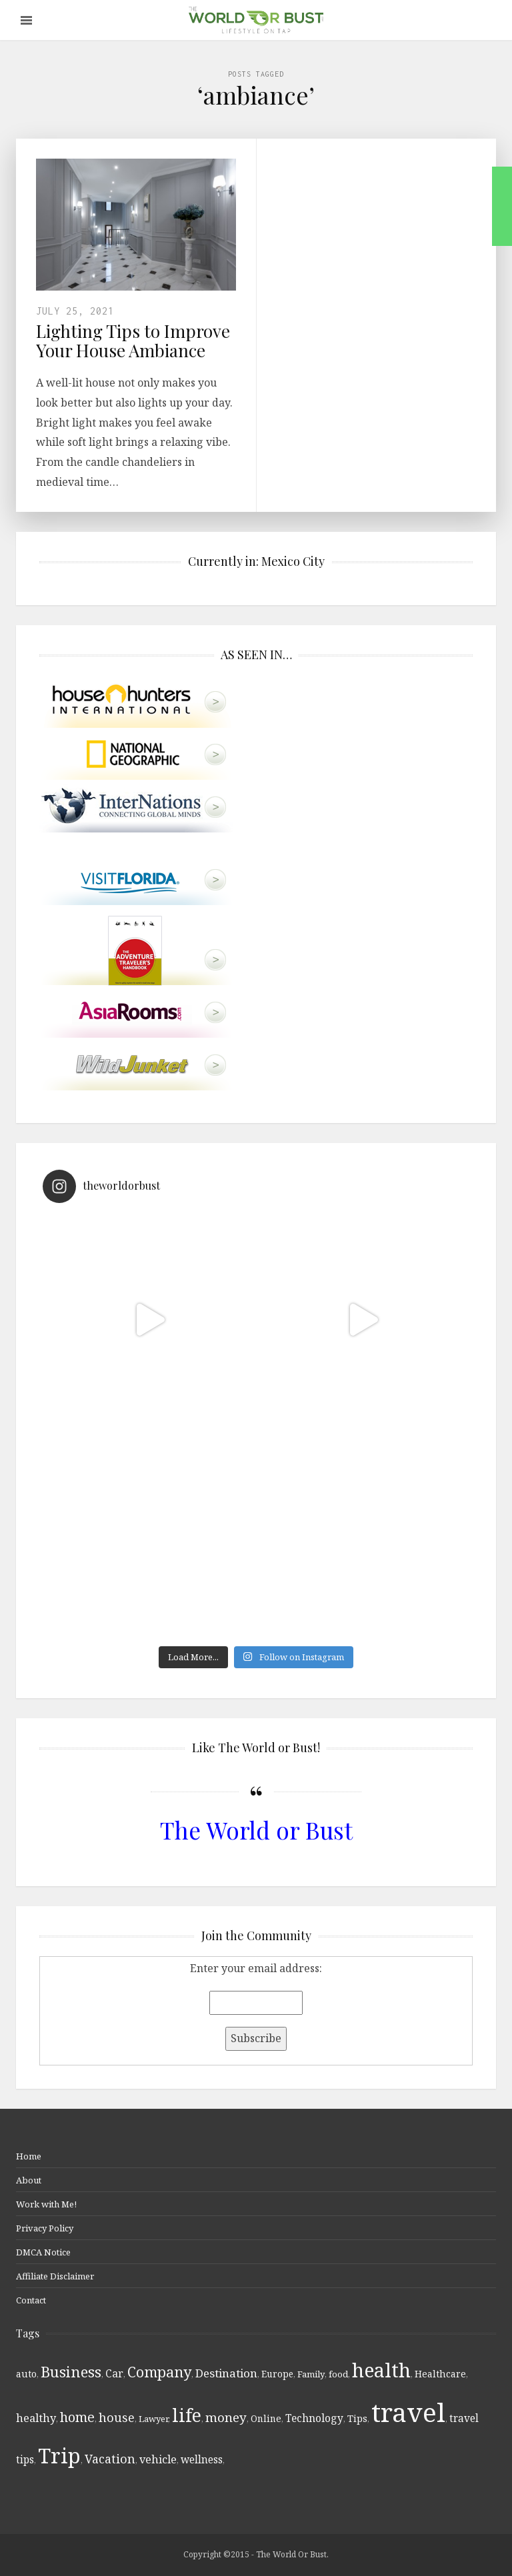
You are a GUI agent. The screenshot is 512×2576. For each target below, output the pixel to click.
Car (114, 2373)
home (77, 2417)
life (186, 2415)
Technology (314, 2418)
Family (311, 2374)
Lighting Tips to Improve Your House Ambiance (133, 340)
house (117, 2417)
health (381, 2370)
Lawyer (153, 2419)
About (28, 2180)
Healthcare (440, 2373)
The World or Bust (256, 1830)
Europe (277, 2374)
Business (71, 2371)
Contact (31, 2300)
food (338, 2374)
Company (159, 2371)
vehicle (158, 2459)
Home (28, 2156)
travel (408, 2411)
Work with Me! (46, 2204)
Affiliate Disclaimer (55, 2276)
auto (26, 2373)
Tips (357, 2418)
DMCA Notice (43, 2252)
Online (266, 2418)
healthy (36, 2418)
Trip (59, 2455)
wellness (202, 2459)
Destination (226, 2373)
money (226, 2417)
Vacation (110, 2459)
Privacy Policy (44, 2228)
